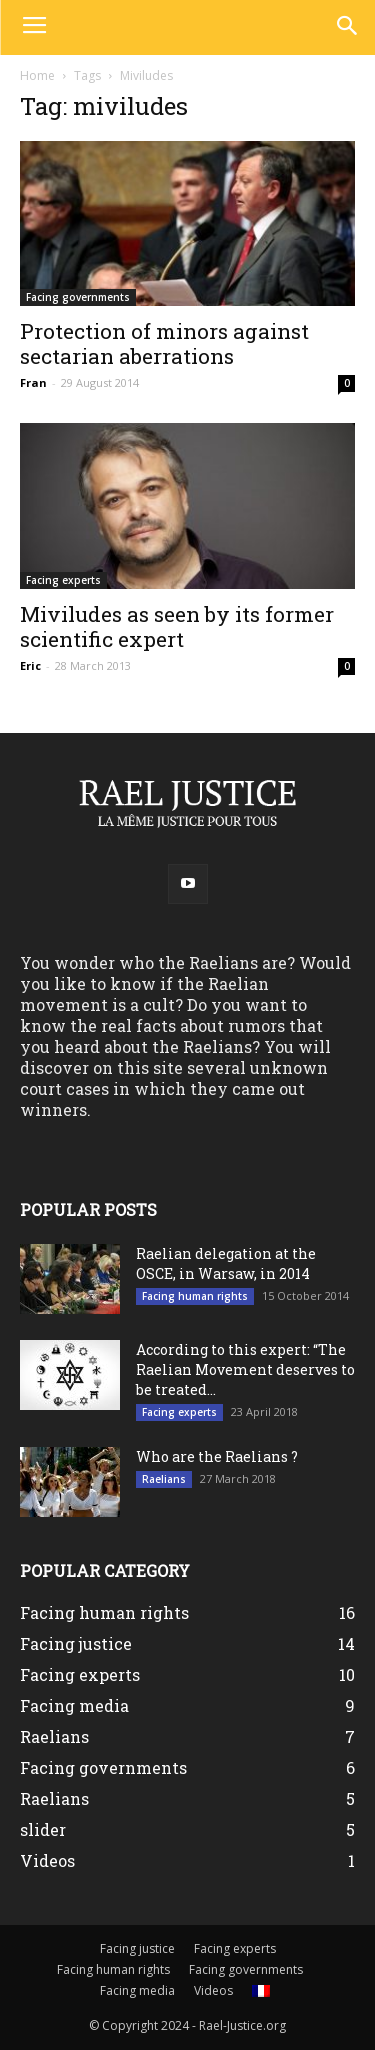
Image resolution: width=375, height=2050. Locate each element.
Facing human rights (195, 1296)
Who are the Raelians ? (217, 1456)
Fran (33, 382)
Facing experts (63, 580)
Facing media (137, 1990)
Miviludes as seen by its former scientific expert (177, 626)
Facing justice (137, 1948)
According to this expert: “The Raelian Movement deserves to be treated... (245, 1369)
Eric (30, 665)
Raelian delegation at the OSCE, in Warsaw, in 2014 (226, 1263)
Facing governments (78, 297)
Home (37, 75)
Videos (213, 1990)
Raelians (164, 1479)
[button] (346, 27)
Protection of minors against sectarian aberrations (164, 343)
